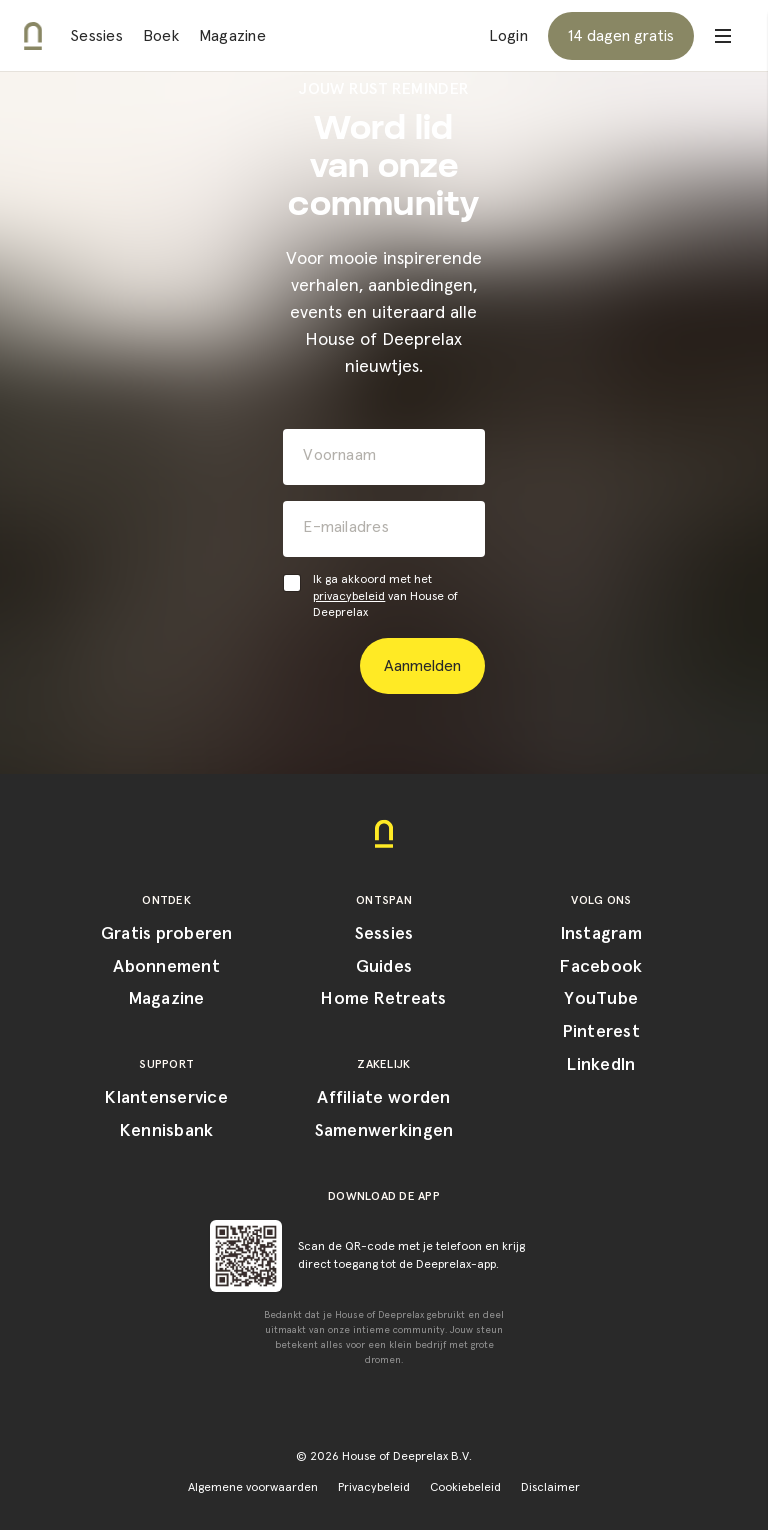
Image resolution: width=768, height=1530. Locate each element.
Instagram (601, 934)
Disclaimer (550, 1488)
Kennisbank (167, 1131)
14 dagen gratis (621, 36)
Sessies (96, 36)
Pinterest (601, 1032)
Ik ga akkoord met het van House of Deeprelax (385, 597)
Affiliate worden (383, 1098)
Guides (384, 967)
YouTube (601, 999)
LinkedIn (601, 1065)
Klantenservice (166, 1098)
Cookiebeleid (465, 1488)
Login (508, 36)
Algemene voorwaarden (253, 1488)
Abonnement (166, 967)
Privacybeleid (374, 1488)
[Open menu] (723, 36)
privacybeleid (349, 597)
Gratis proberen (167, 934)
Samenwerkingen (384, 1131)
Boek (161, 36)
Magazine (232, 36)
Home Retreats (383, 999)
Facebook (601, 967)
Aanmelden (422, 666)
